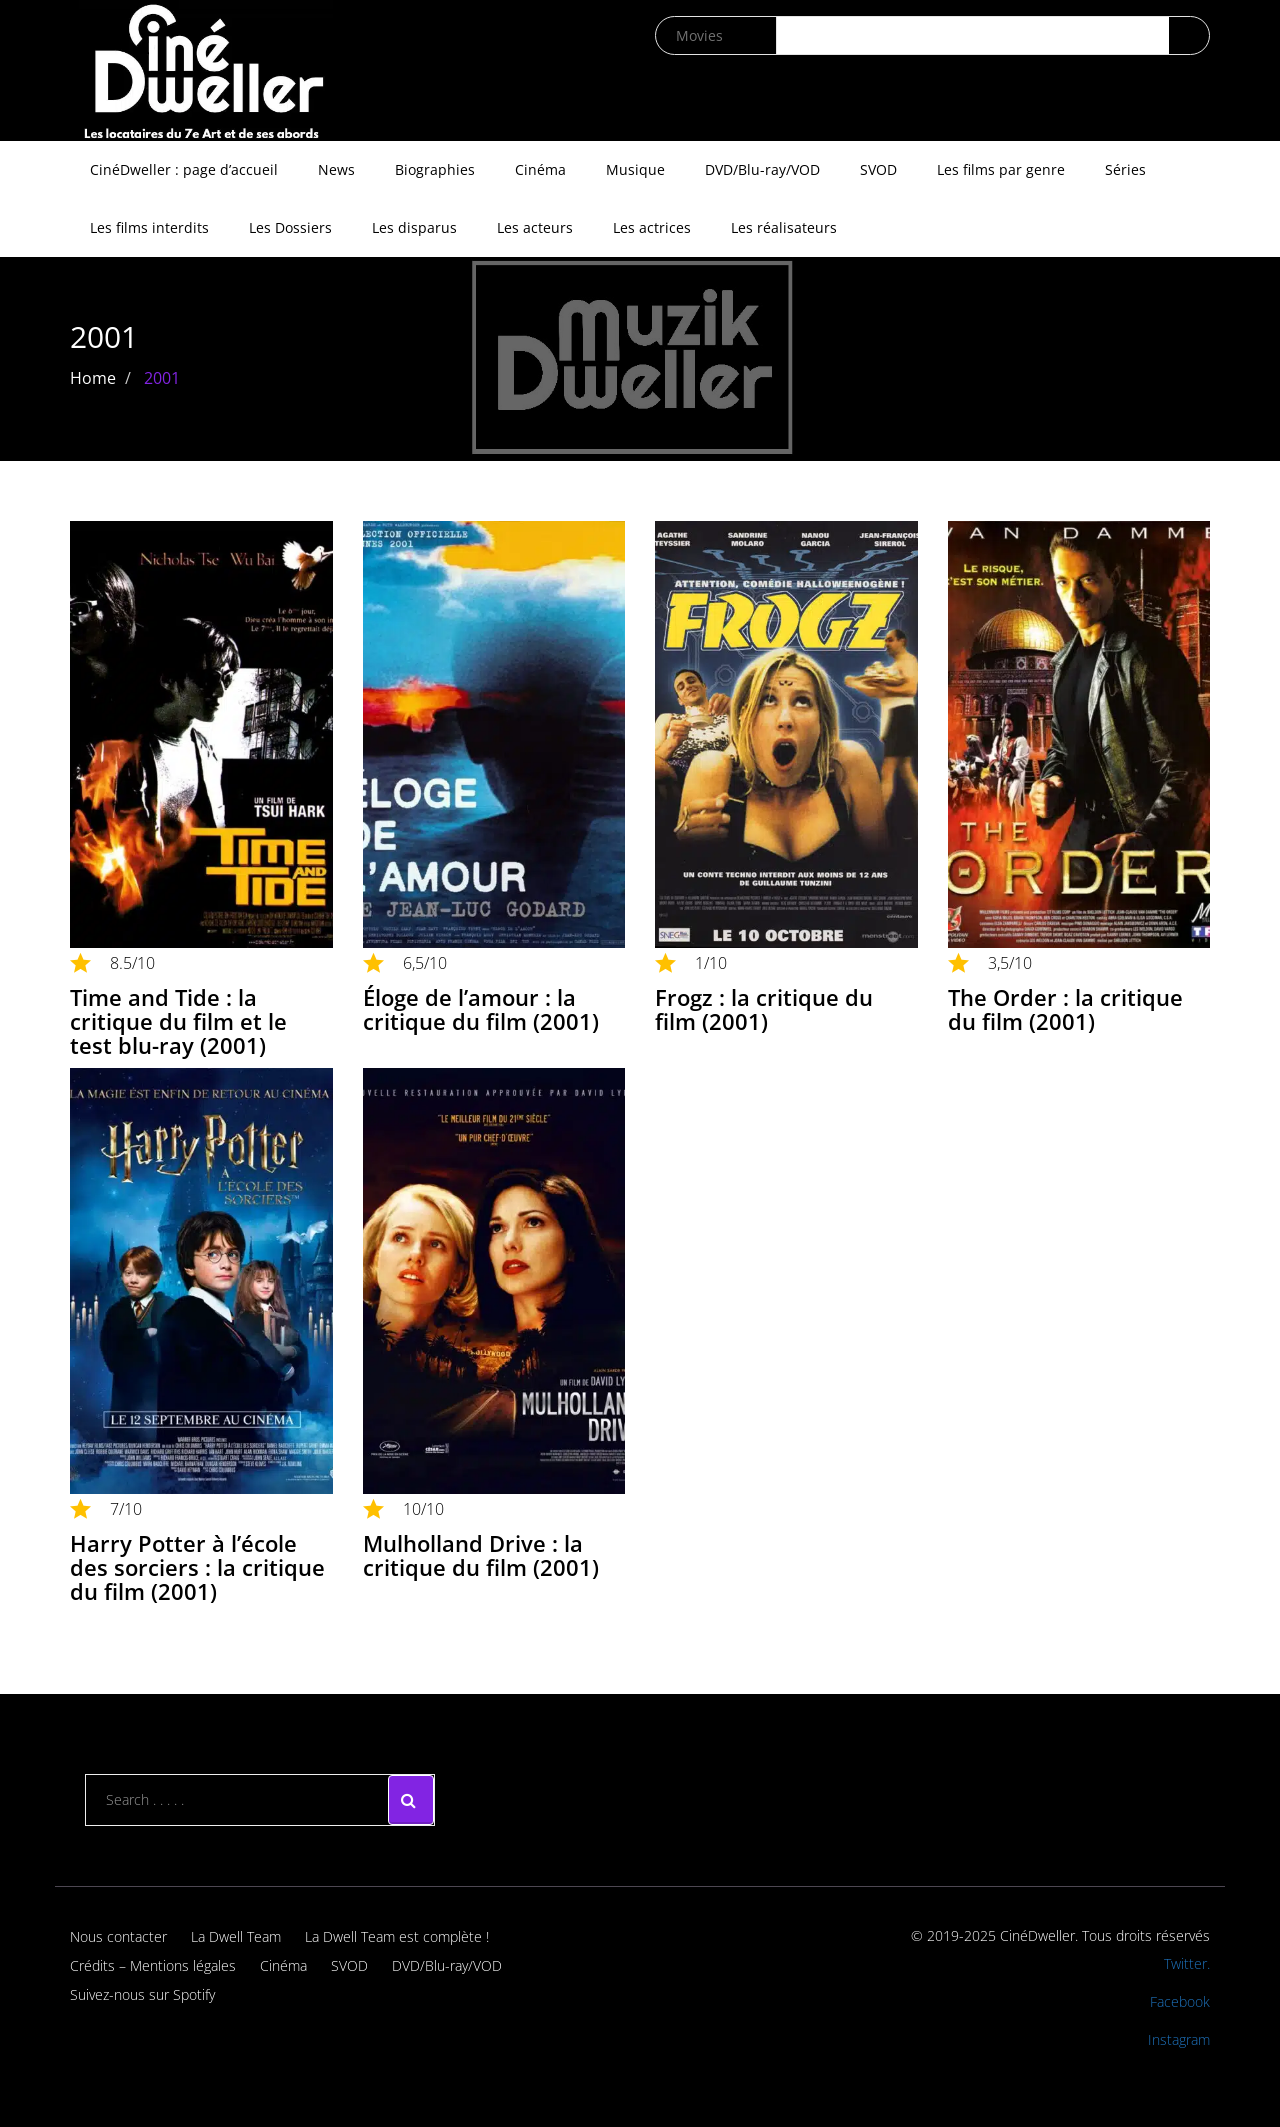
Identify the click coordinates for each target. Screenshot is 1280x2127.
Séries (1125, 169)
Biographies (435, 169)
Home (93, 378)
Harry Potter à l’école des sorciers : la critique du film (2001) (197, 1567)
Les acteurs (535, 227)
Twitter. (1187, 1963)
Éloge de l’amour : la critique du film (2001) (481, 1009)
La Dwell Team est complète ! (397, 1936)
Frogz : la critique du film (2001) (764, 1009)
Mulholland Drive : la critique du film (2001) (481, 1555)
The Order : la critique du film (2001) (1065, 1009)
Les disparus (414, 227)
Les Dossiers (290, 227)
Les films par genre (1001, 169)
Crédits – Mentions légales (153, 1965)
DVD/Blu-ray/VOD (762, 169)
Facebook (1180, 2001)
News (336, 169)
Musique (635, 169)
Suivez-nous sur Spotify (142, 1994)
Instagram (1179, 2039)
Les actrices (652, 227)
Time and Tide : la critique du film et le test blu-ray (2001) (178, 1021)
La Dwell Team (236, 1936)
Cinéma (540, 169)
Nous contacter (118, 1936)
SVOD (878, 169)
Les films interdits (149, 227)
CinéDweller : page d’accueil (184, 169)
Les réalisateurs (784, 227)
